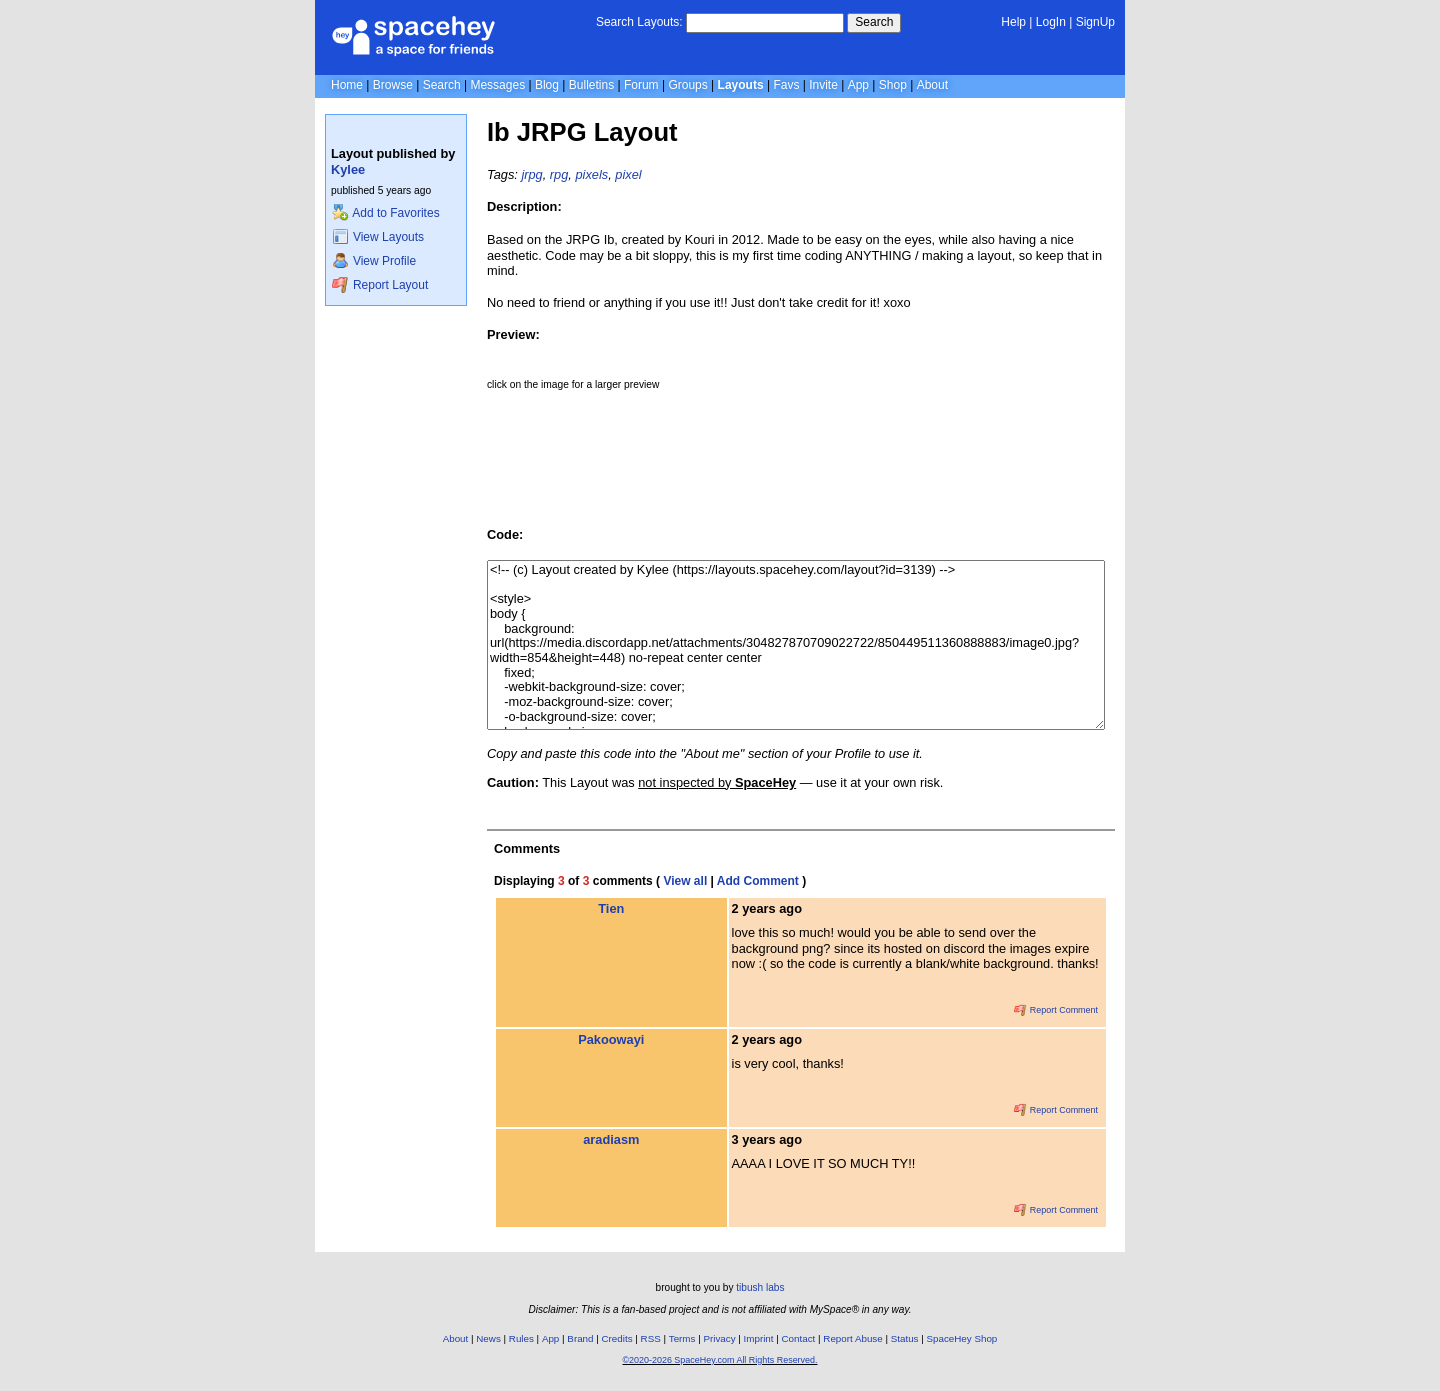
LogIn (1051, 22)
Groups (687, 85)
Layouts (741, 85)
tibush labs (760, 1287)
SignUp (1095, 22)
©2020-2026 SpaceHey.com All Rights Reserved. (719, 1360)
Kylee (348, 169)
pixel (628, 174)
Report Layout (380, 285)
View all (685, 881)
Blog (547, 85)
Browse (393, 85)
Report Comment (1056, 1010)
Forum (641, 85)
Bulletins (591, 85)
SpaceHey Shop (962, 1338)
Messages (497, 85)
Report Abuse (852, 1338)
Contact (799, 1338)
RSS (651, 1338)
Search (874, 22)
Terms (682, 1338)
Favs (786, 85)
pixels (591, 174)
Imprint (759, 1338)
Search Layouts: (639, 22)
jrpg (531, 174)
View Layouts (378, 237)
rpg (559, 174)
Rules (521, 1338)
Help (1013, 22)
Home (347, 85)
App (858, 85)
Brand (580, 1338)
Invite (823, 85)
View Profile (374, 261)
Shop (893, 85)
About (932, 85)
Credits (617, 1338)
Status (905, 1338)
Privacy (719, 1338)
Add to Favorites (385, 213)
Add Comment (758, 881)
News (488, 1338)
